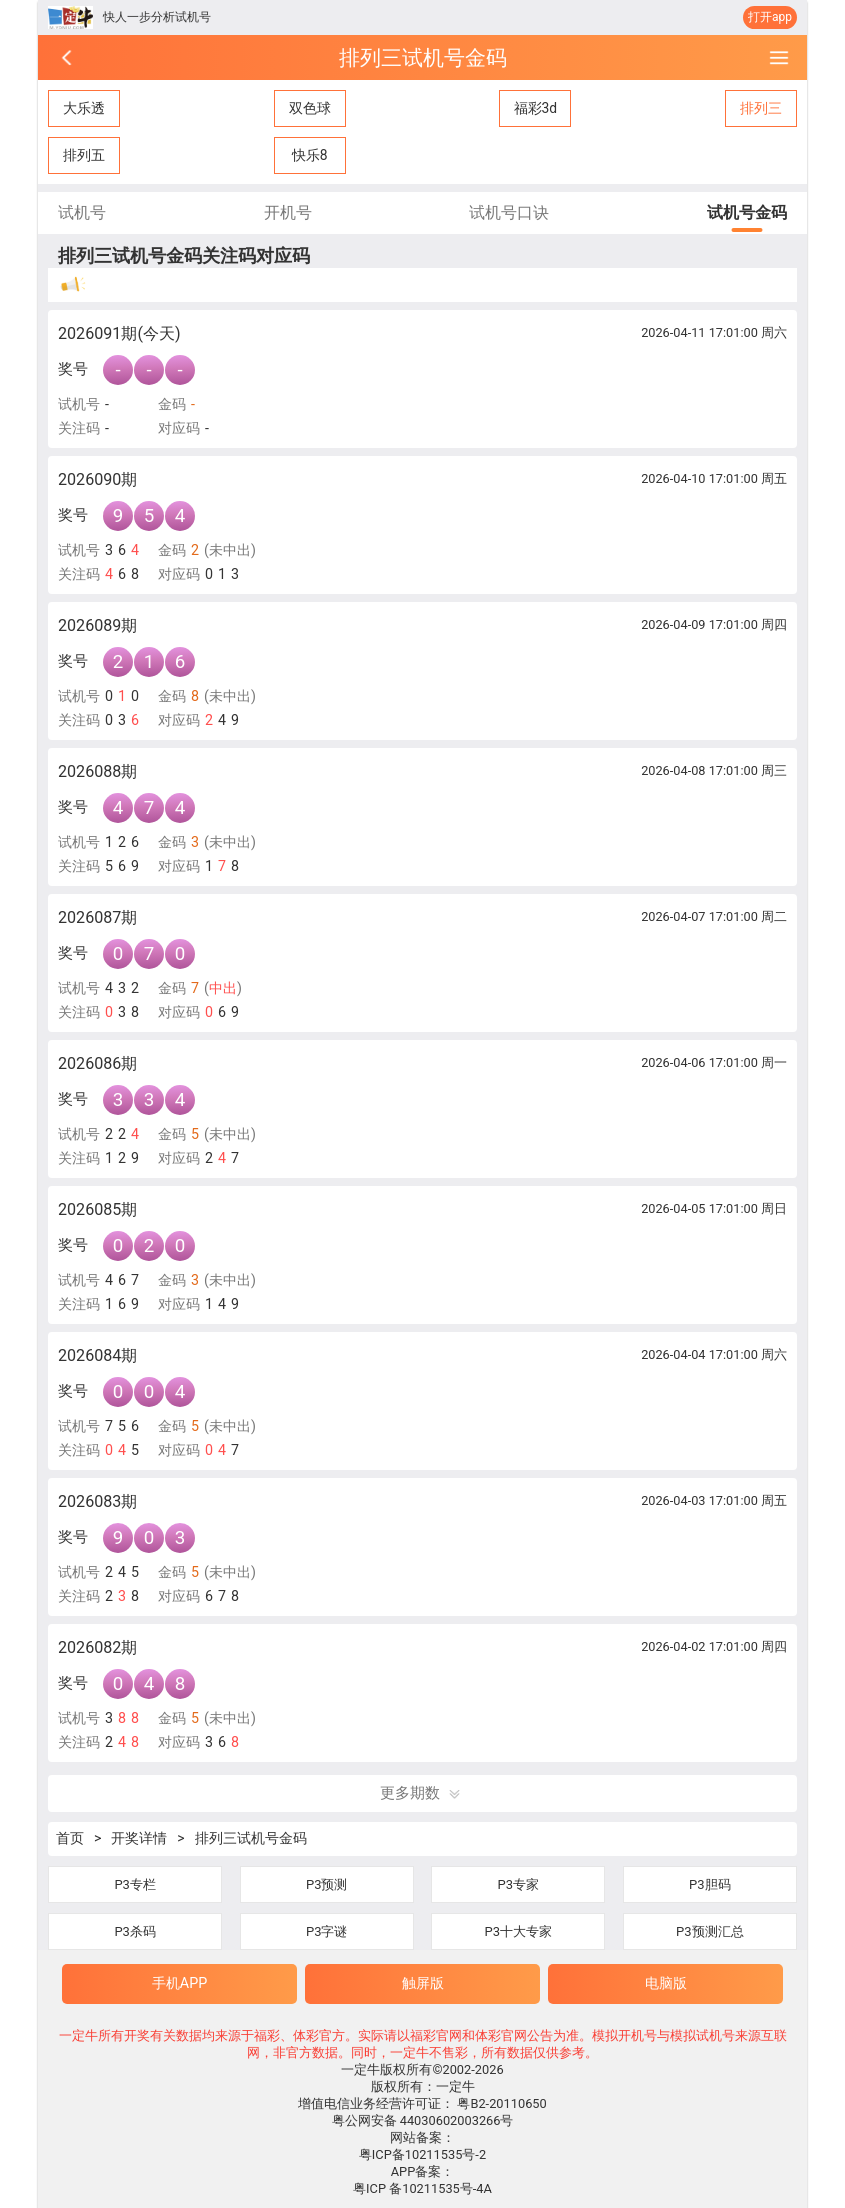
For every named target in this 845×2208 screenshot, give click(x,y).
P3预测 (327, 1884)
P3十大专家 (519, 1931)
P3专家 (519, 1884)
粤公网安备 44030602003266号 (423, 2120)
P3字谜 (327, 1931)
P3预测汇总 (710, 1931)
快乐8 (310, 155)
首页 (70, 1838)
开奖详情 (139, 1838)
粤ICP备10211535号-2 (422, 2154)
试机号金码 (747, 212)
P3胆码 (710, 1884)
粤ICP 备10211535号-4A (422, 2188)
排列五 (84, 155)
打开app (770, 17)
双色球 (310, 108)
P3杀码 (135, 1931)
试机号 (82, 212)
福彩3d (536, 108)
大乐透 (84, 108)
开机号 (288, 212)
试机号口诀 (509, 212)
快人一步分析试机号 (157, 17)
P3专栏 (135, 1884)
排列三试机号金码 (251, 1838)
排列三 (761, 108)
